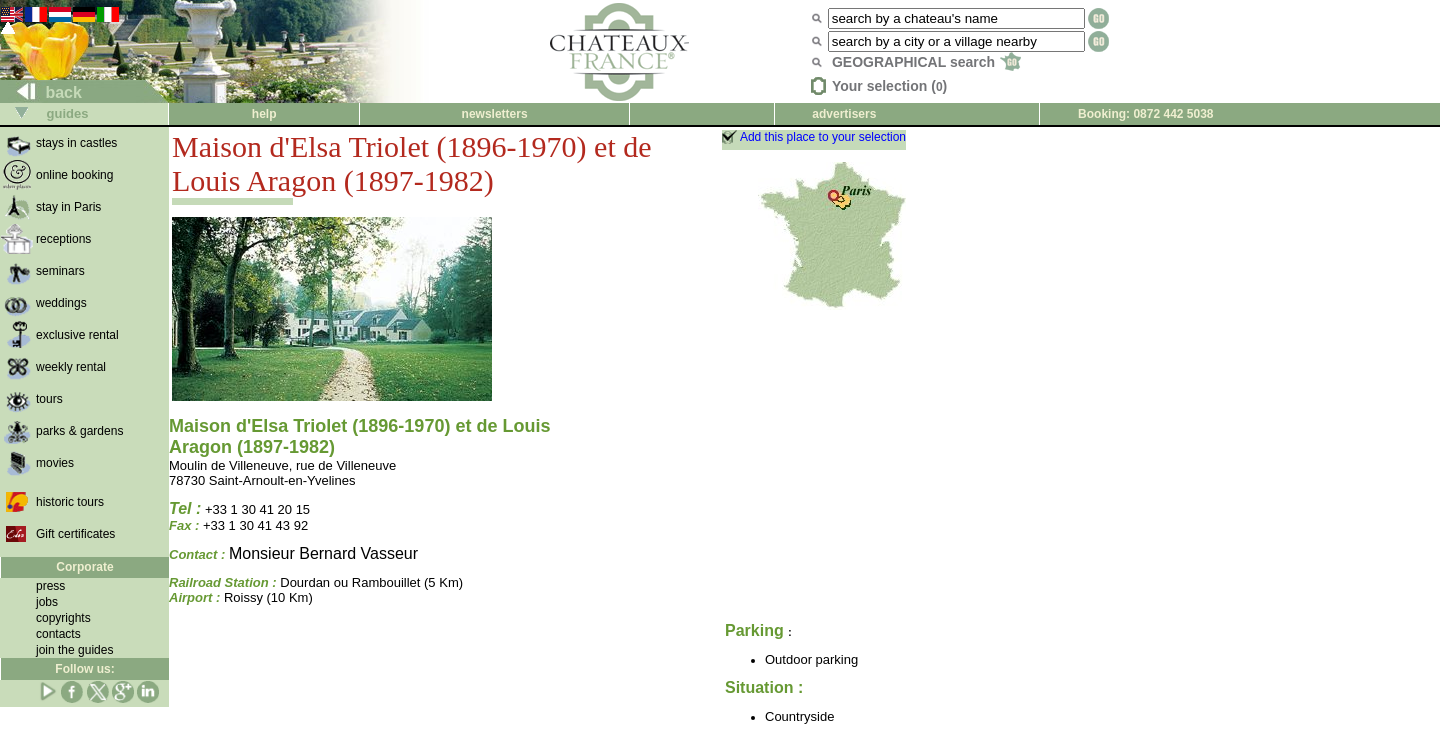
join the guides (74, 650)
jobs (47, 602)
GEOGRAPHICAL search (926, 62)
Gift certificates (75, 534)
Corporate (84, 567)
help (264, 114)
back (41, 92)
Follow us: (84, 669)
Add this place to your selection (823, 137)
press (50, 586)
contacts (58, 634)
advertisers (844, 114)
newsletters (495, 114)
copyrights (63, 618)
